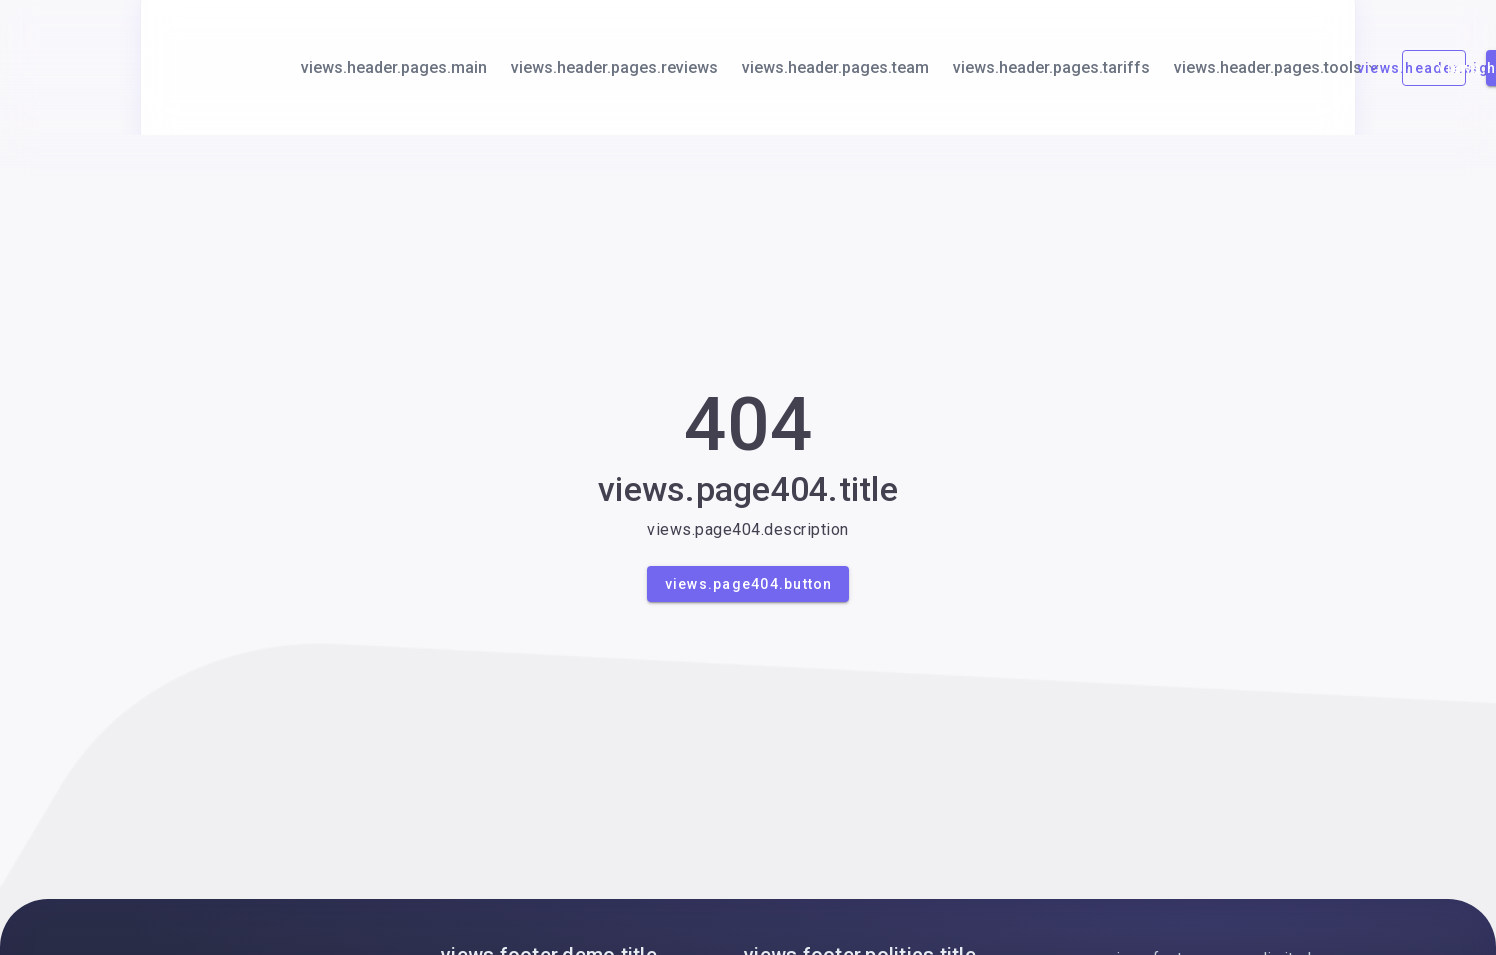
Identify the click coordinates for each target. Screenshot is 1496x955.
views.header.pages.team (835, 67)
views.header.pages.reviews (614, 67)
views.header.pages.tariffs (1051, 67)
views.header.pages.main (394, 67)
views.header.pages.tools (1278, 67)
